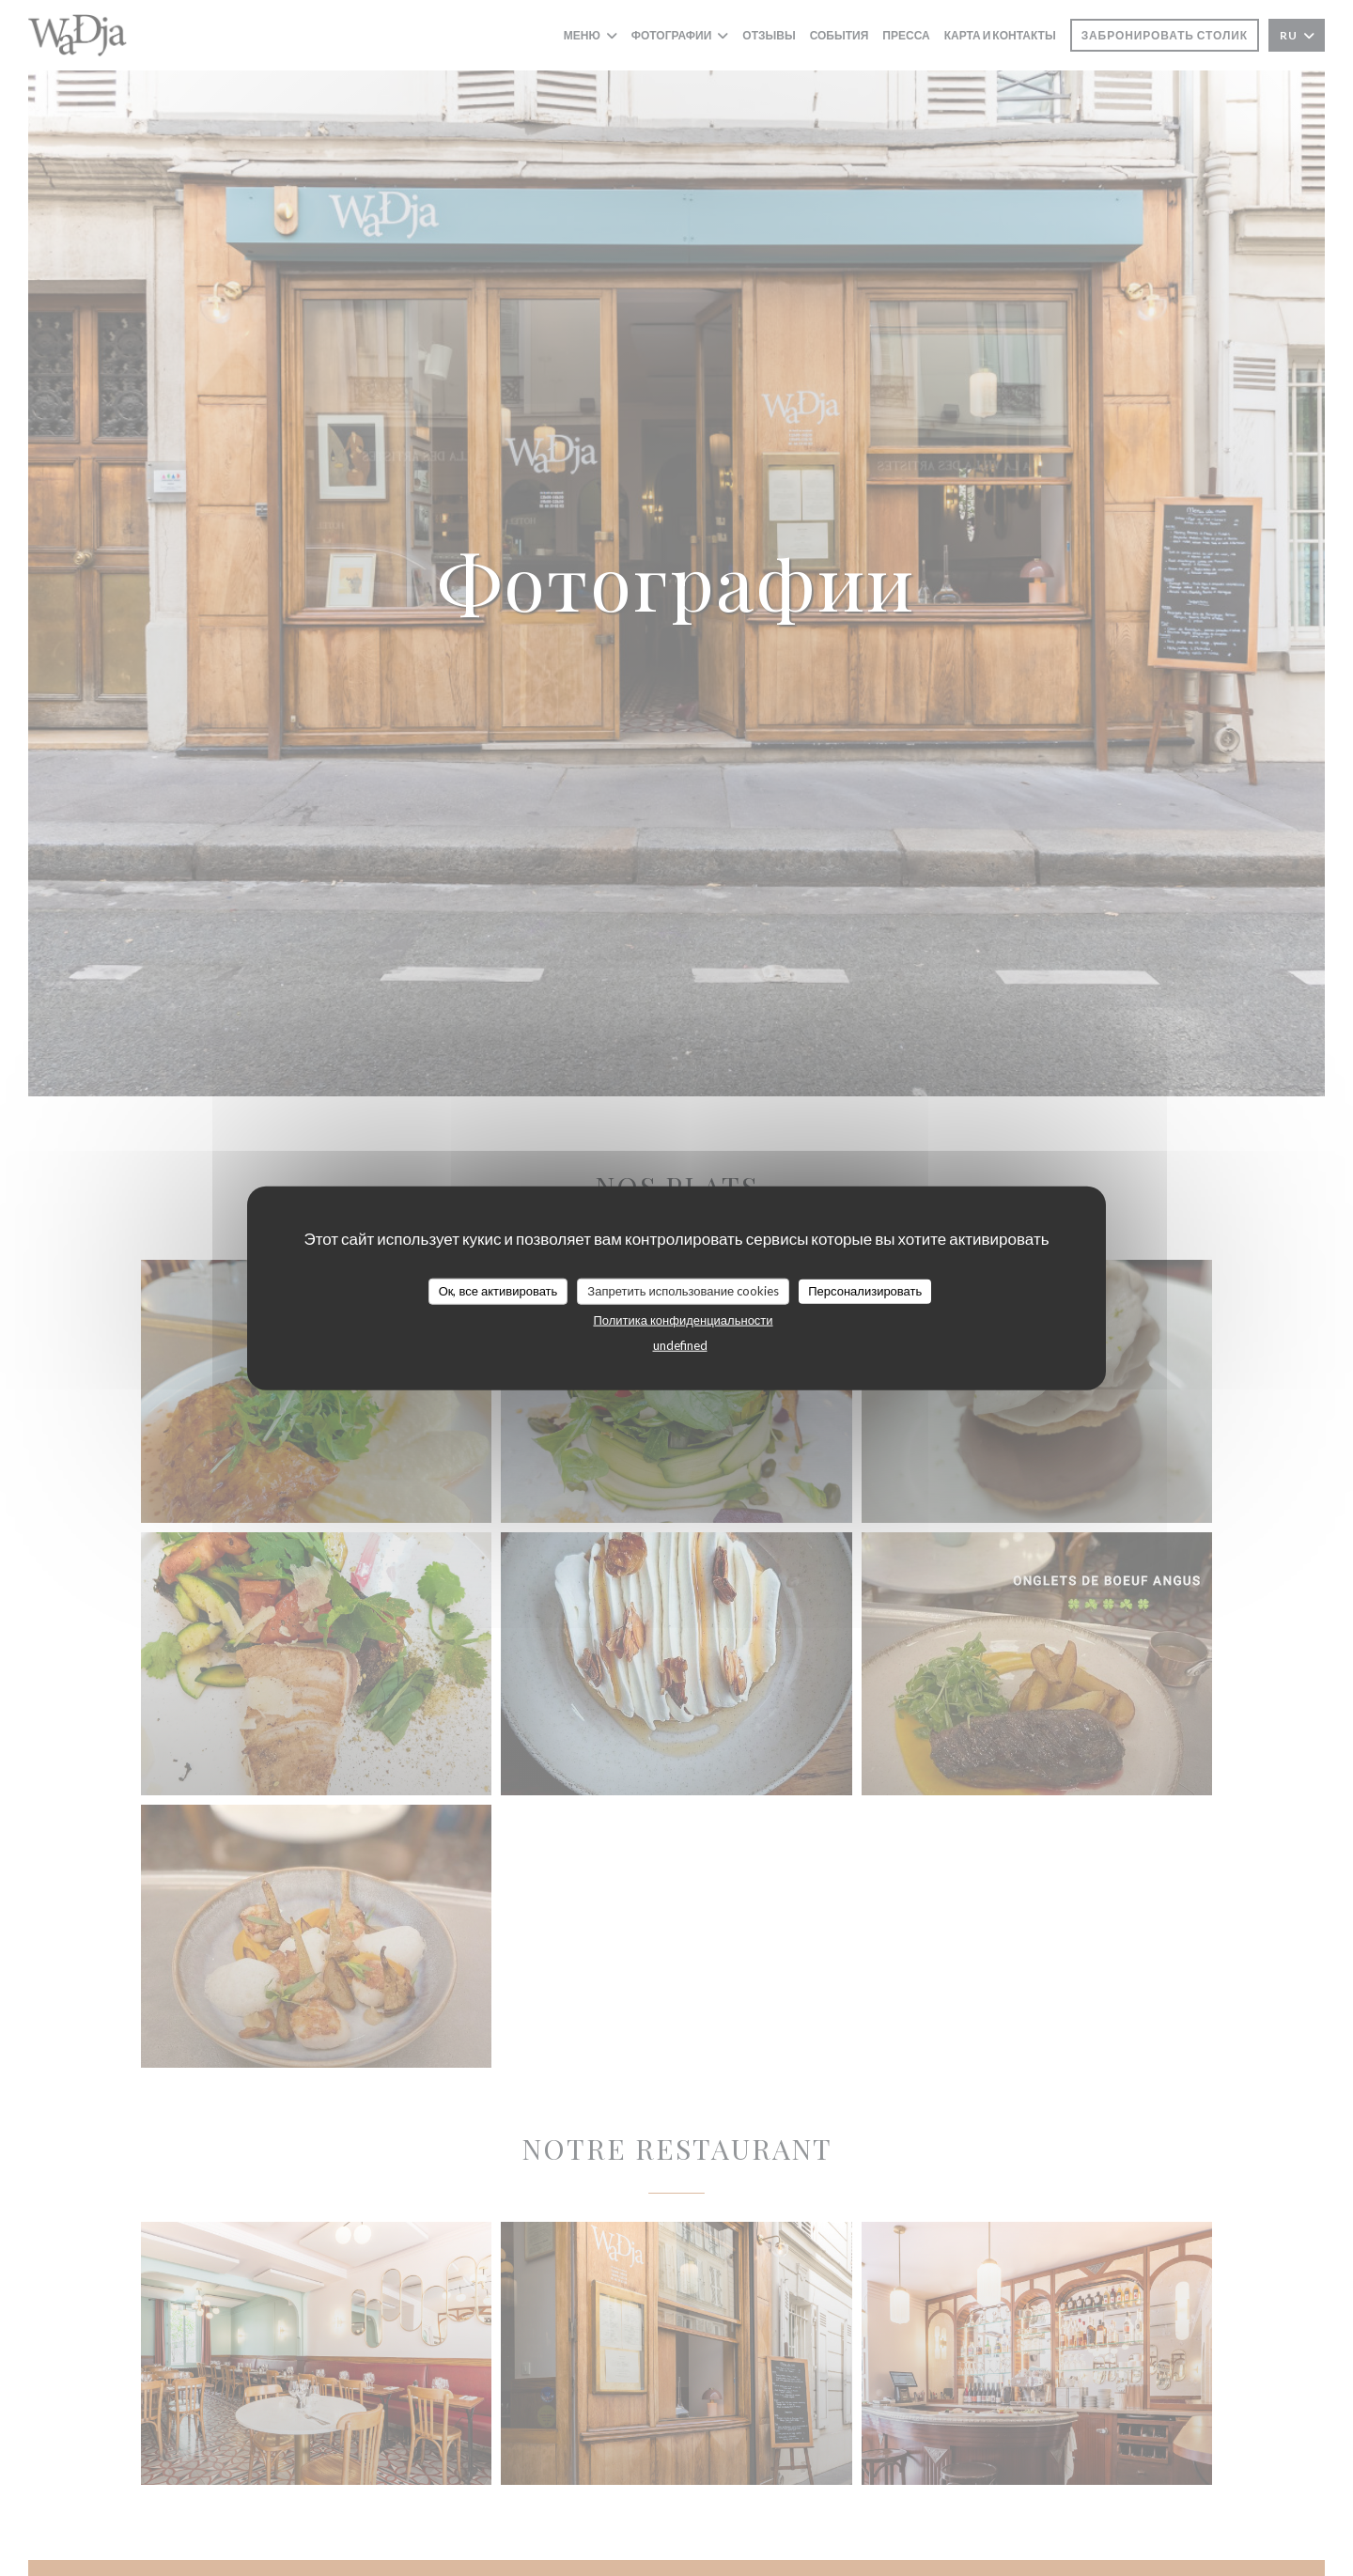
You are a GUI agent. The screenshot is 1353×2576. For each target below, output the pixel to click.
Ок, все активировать (498, 1290)
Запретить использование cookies (683, 1290)
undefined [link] (680, 1344)
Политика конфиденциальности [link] (682, 1319)
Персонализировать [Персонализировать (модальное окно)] (865, 1290)
